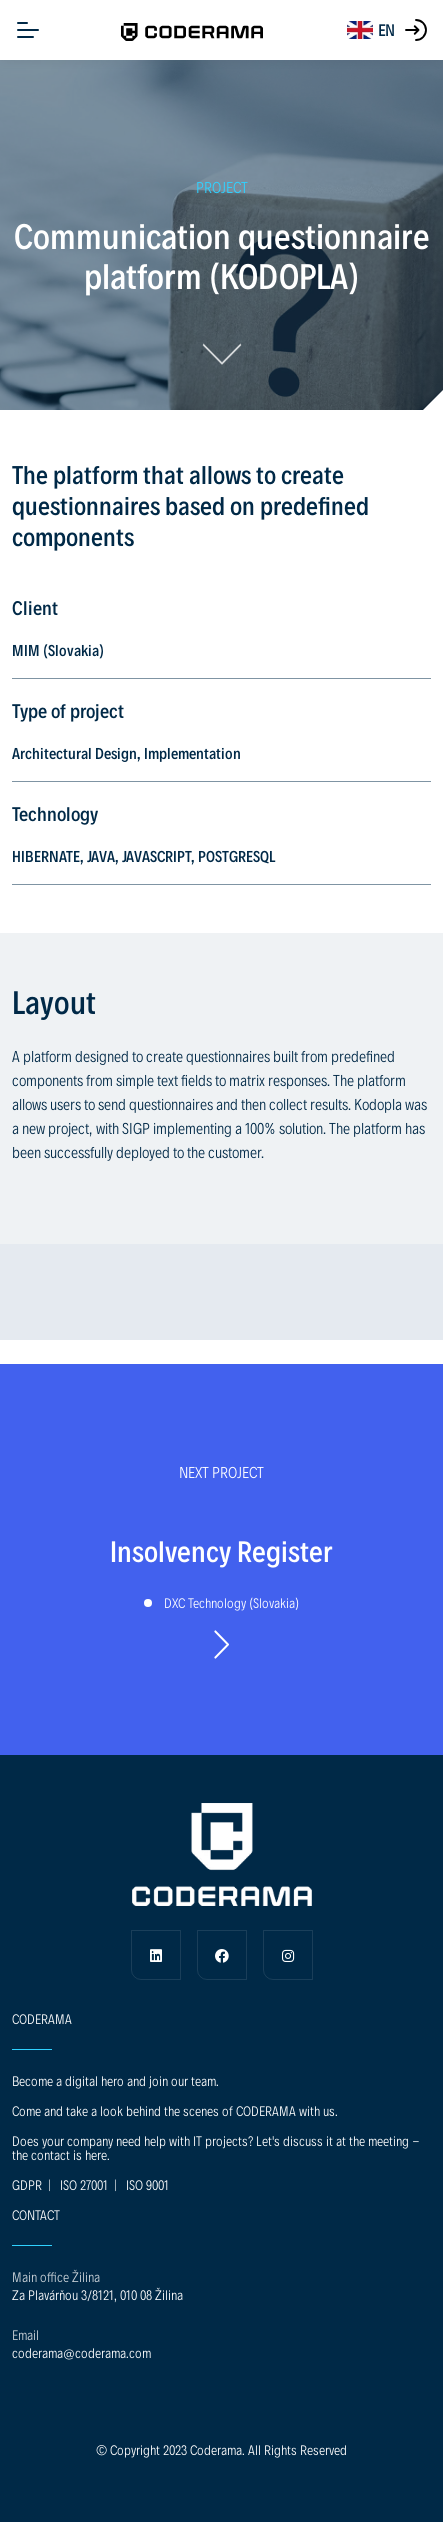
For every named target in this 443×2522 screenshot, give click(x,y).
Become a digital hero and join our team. (115, 2080)
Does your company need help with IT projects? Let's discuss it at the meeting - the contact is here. (216, 2147)
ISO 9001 (147, 2184)
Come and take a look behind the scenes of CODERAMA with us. (175, 2110)
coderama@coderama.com (81, 2352)
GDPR (27, 2184)
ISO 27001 (84, 2184)
